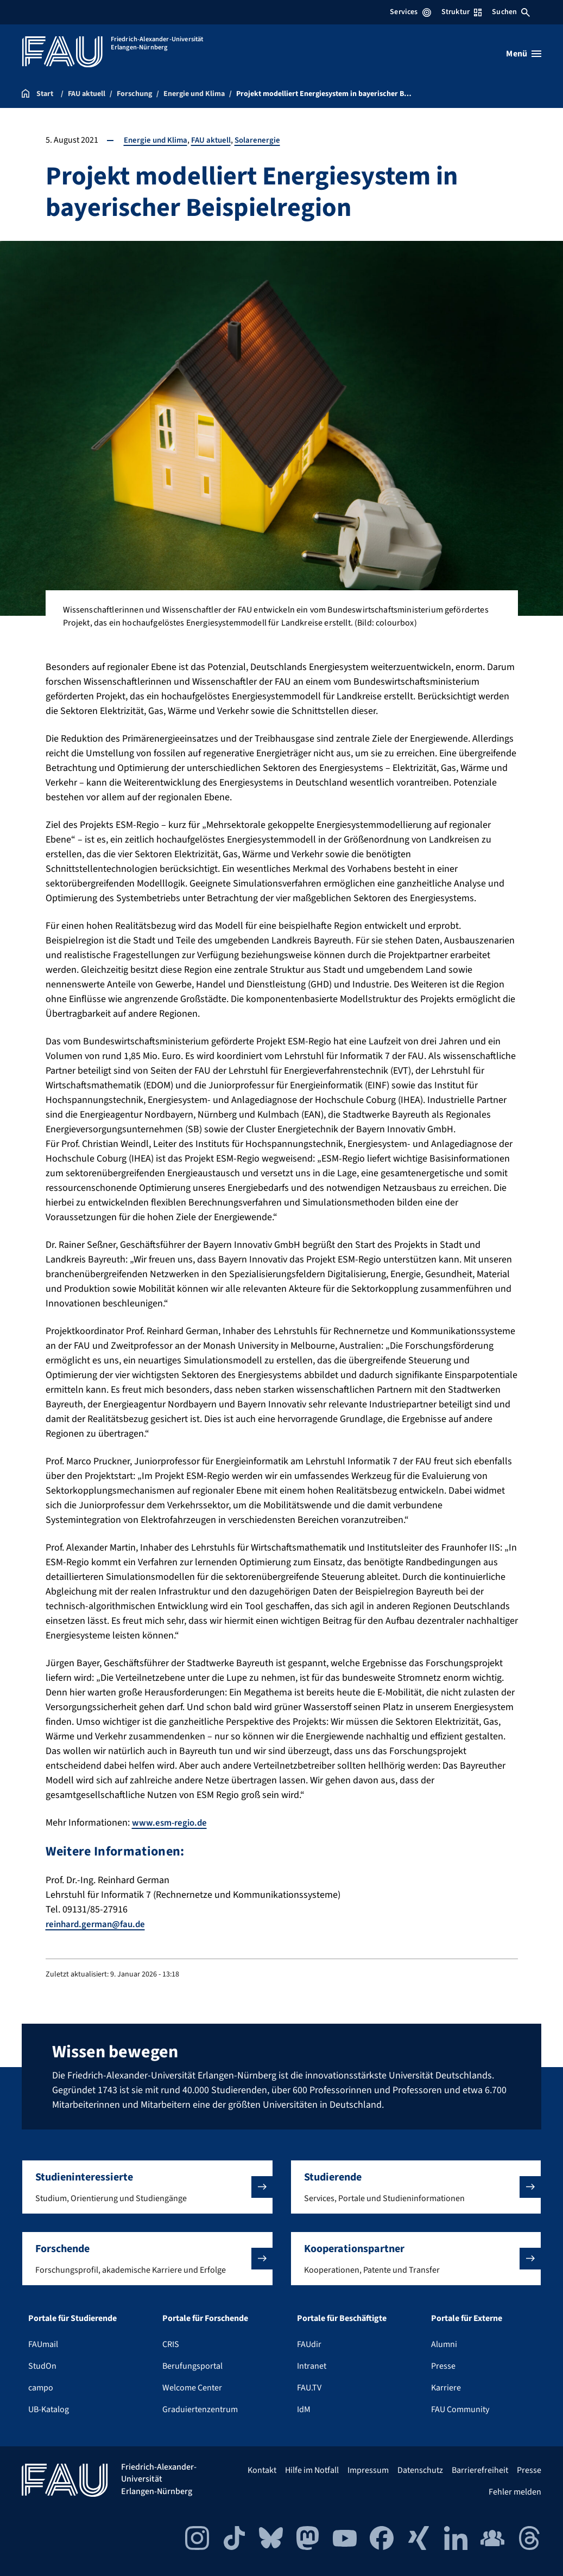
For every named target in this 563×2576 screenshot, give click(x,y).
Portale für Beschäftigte (342, 2318)
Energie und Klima (157, 140)
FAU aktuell (215, 140)
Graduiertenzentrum (200, 2409)
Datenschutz (420, 2470)
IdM (304, 2409)
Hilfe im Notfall (312, 2470)
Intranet (311, 2366)
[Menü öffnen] (523, 54)
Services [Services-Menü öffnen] (410, 12)
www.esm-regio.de (171, 1822)
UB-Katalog (48, 2409)
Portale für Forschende (205, 2318)
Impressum (368, 2470)
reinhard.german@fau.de (99, 1924)
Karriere (446, 2388)
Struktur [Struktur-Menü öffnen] (461, 12)
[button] (147, 2187)
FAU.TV (309, 2388)
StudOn (42, 2366)
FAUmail (43, 2344)
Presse (443, 2366)
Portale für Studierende (72, 2318)
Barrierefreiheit (480, 2470)
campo (40, 2388)
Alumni (444, 2344)
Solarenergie (263, 140)
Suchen (511, 12)
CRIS (170, 2344)
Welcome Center (192, 2388)
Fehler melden (515, 2492)
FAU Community (460, 2409)
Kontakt (262, 2470)
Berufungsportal (192, 2366)
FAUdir (309, 2344)
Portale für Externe (466, 2318)
